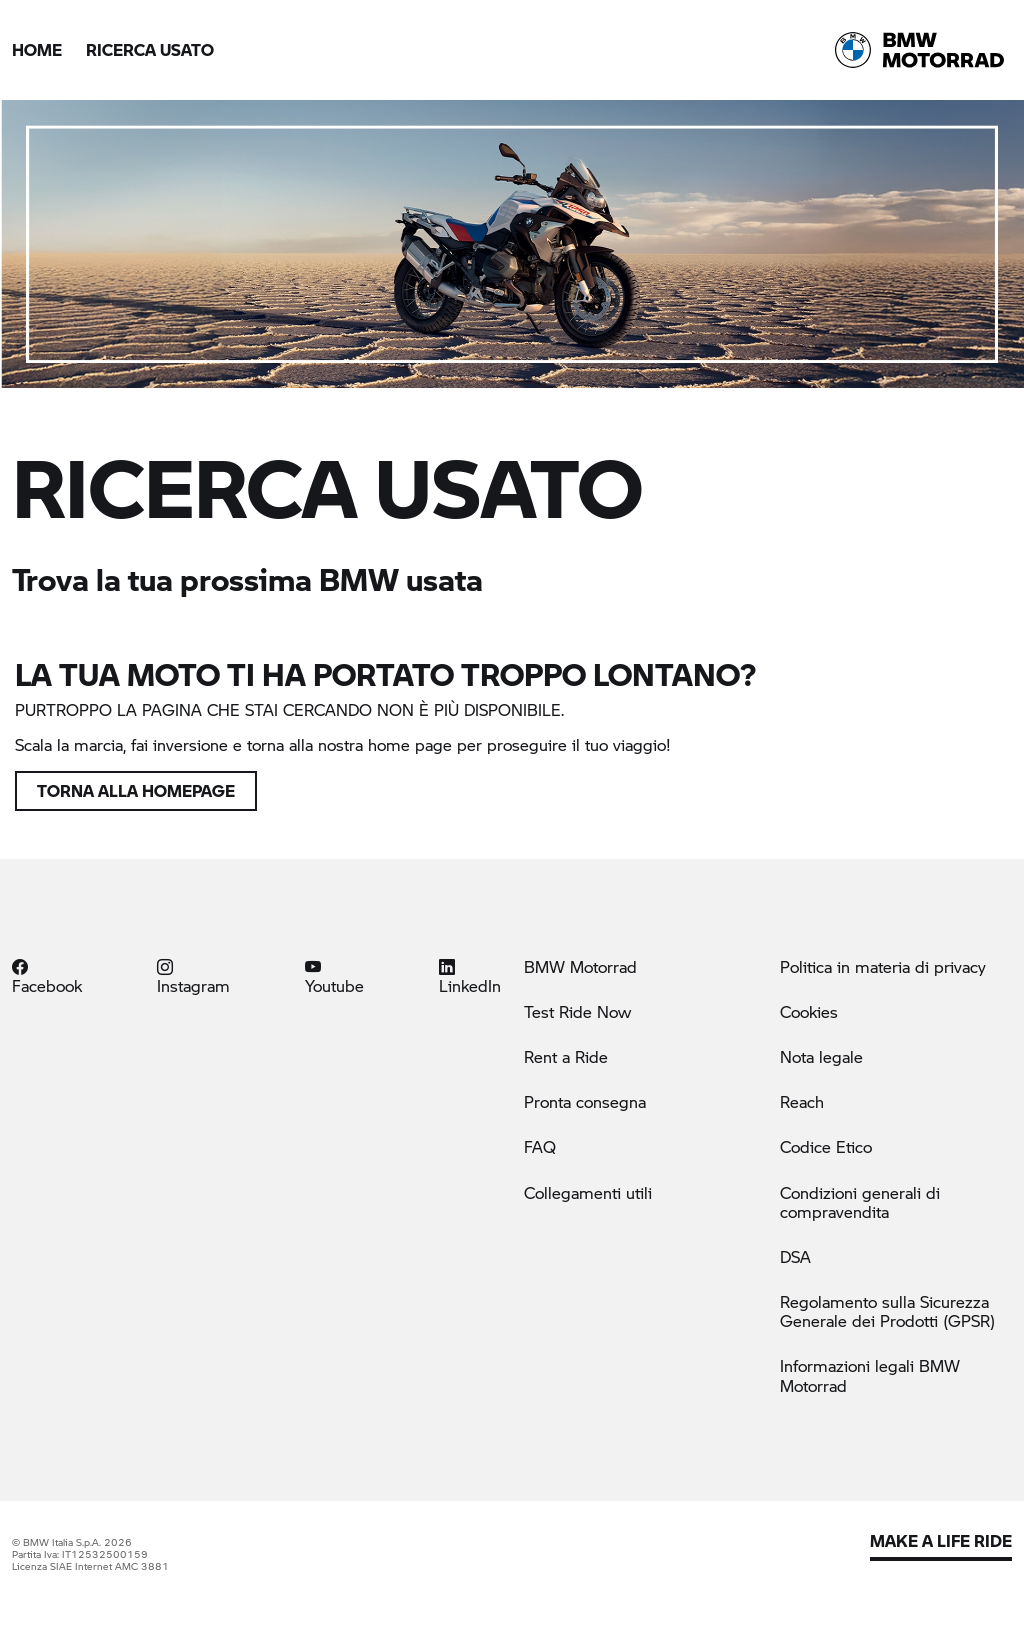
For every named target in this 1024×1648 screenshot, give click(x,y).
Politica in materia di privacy (883, 966)
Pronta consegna (585, 1101)
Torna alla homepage (136, 790)
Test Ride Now (577, 1011)
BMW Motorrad (580, 966)
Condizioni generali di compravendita (860, 1202)
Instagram (193, 976)
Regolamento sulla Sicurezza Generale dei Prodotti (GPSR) (887, 1311)
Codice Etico (826, 1146)
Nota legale (821, 1056)
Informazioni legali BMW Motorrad (870, 1375)
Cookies (809, 1011)
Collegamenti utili (588, 1192)
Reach (802, 1101)
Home (37, 49)
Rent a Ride (566, 1056)
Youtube (334, 976)
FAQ (540, 1146)
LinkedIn (470, 976)
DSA (795, 1256)
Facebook (47, 976)
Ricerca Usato (150, 49)
